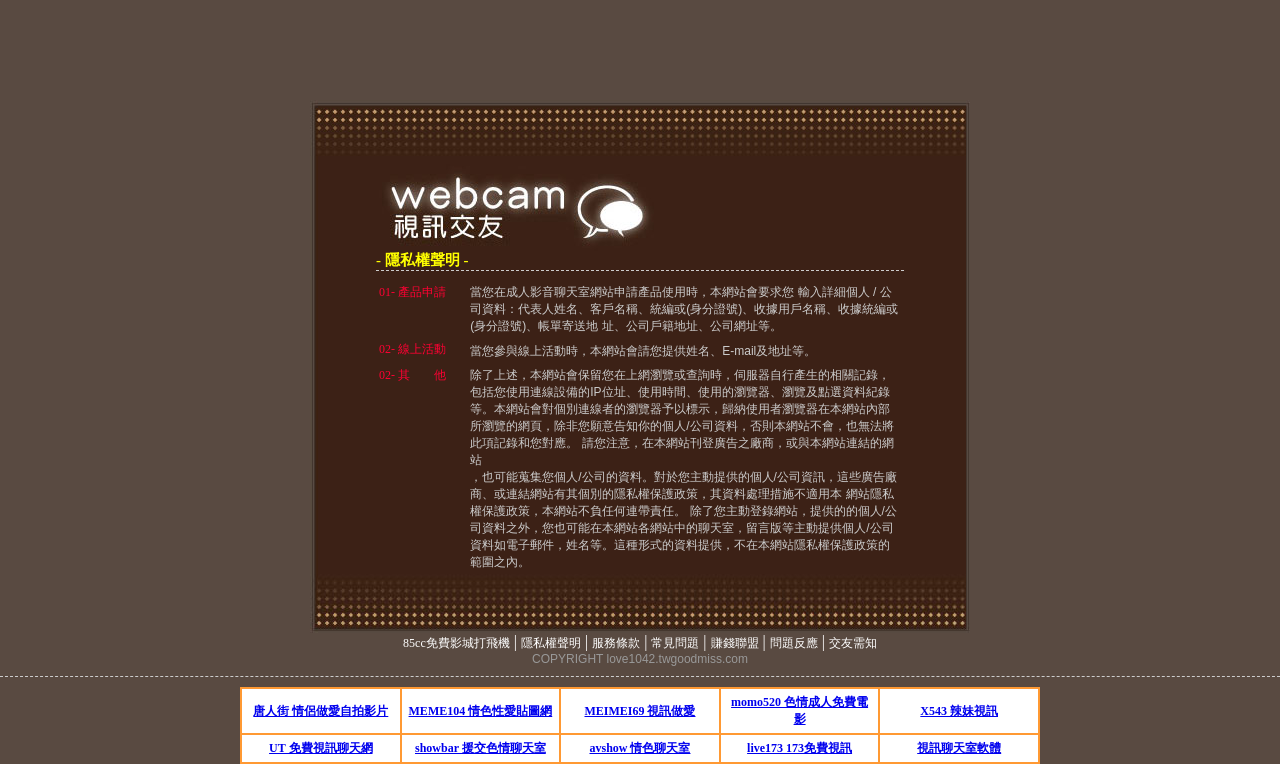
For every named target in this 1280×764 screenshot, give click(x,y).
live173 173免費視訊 (799, 748)
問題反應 (794, 643)
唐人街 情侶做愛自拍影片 (320, 711)
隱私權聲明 (551, 643)
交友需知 (853, 643)
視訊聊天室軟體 (959, 748)
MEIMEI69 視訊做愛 (639, 711)
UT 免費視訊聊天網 (320, 748)
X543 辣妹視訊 (959, 711)
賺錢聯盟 (735, 643)
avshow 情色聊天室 (639, 748)
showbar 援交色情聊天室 (480, 748)
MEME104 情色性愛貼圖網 (481, 711)
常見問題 (675, 643)
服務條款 (616, 643)
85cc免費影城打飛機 (456, 643)
